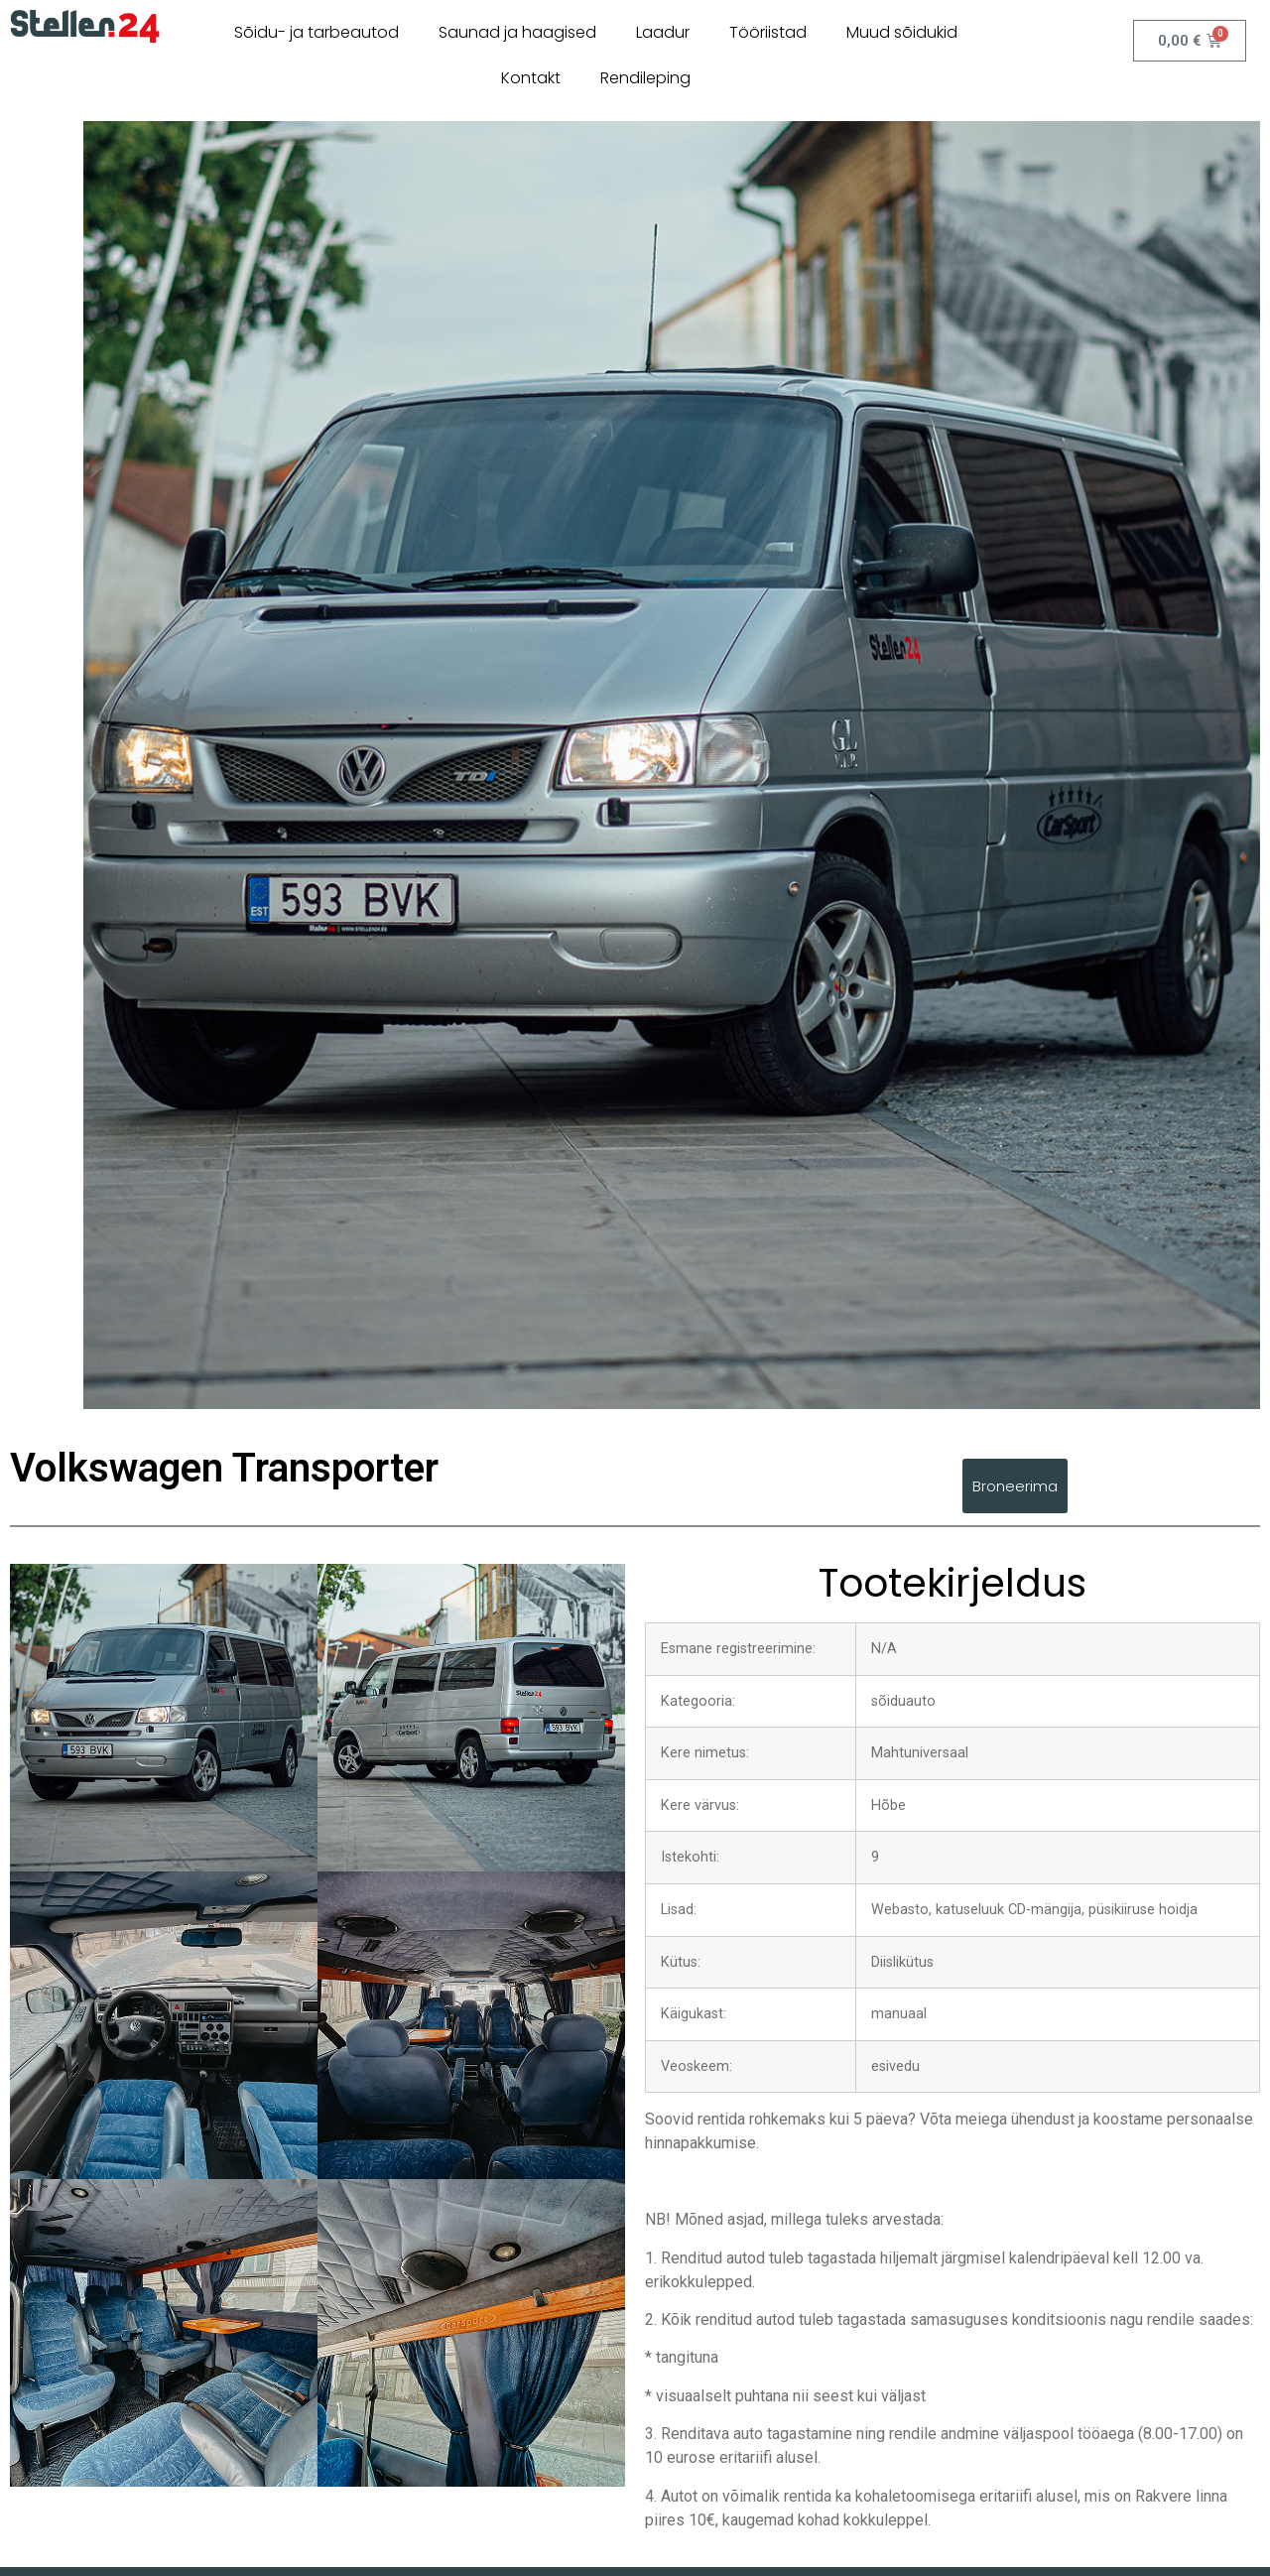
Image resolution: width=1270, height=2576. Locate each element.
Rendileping (645, 77)
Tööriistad (768, 32)
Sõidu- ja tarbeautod (316, 32)
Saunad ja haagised (517, 32)
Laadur (663, 32)
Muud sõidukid (901, 32)
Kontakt (531, 77)
